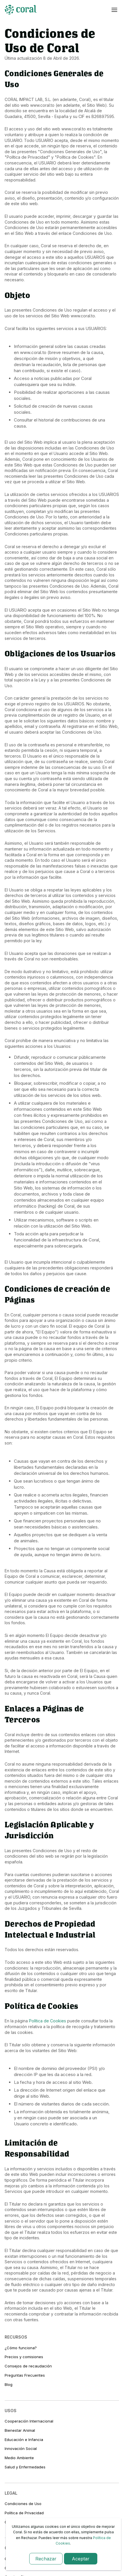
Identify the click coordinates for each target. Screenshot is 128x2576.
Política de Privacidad (24, 2513)
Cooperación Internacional (29, 2421)
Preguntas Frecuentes (25, 2375)
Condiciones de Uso (23, 2503)
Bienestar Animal (20, 2430)
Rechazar (45, 2559)
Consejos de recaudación (28, 2366)
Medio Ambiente (19, 2457)
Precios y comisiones (24, 2356)
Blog (8, 2384)
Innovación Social (21, 2448)
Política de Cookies (47, 2020)
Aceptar (80, 2559)
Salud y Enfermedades (25, 2467)
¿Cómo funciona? (21, 2347)
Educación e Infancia (24, 2439)
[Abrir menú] (114, 9)
